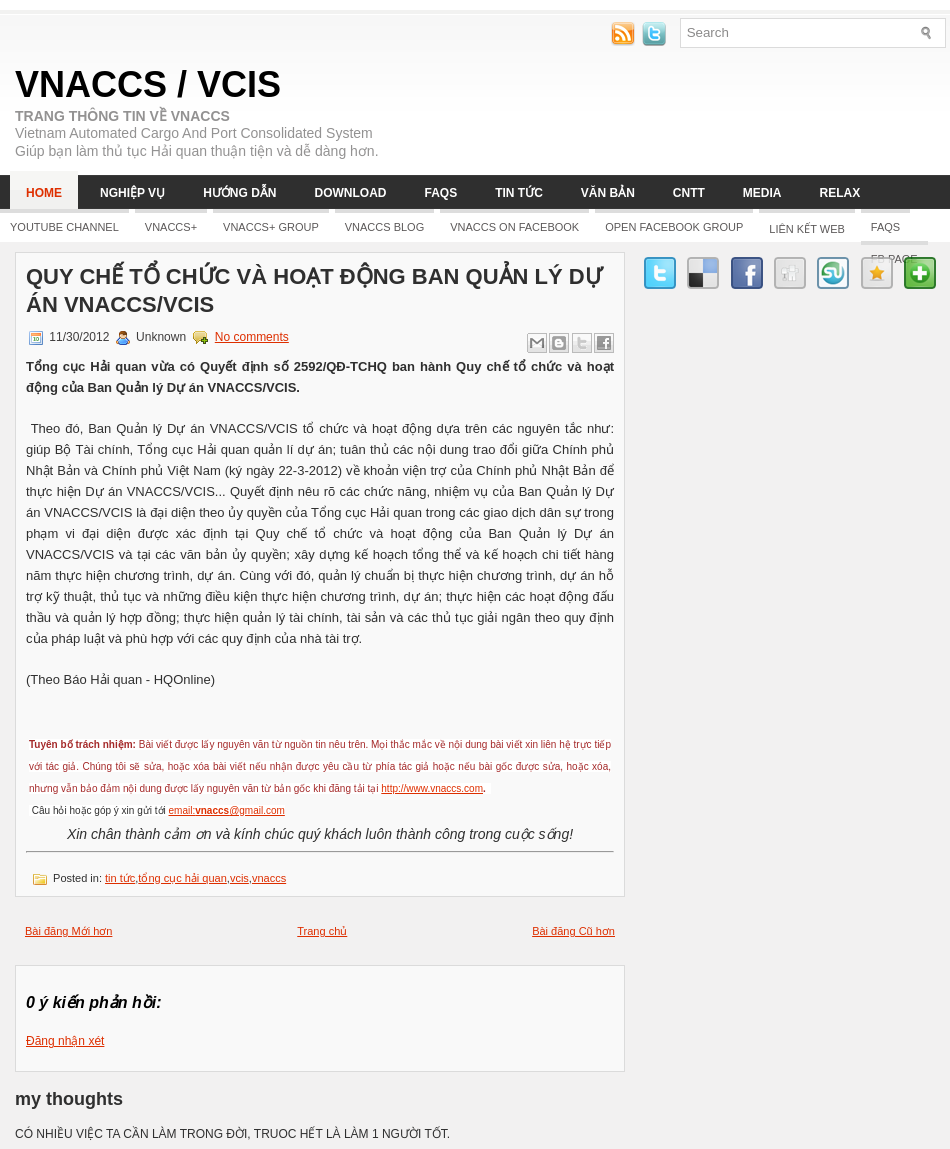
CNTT (689, 193)
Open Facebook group (674, 227)
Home (44, 193)
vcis (239, 878)
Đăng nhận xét (65, 1041)
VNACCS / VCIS (148, 84)
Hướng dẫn (239, 193)
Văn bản (608, 193)
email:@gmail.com (227, 810)
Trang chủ (322, 931)
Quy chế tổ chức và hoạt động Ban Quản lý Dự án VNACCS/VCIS (314, 290)
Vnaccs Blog (384, 227)
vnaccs (269, 878)
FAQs (440, 193)
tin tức (120, 878)
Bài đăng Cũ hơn (573, 931)
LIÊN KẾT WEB (806, 229)
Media (762, 193)
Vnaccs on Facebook (514, 227)
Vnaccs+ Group (271, 227)
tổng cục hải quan (182, 878)
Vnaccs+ (171, 227)
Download (350, 193)
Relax (840, 193)
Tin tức (519, 193)
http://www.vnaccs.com (432, 788)
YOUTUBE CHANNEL (64, 227)
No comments (252, 337)
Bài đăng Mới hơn (68, 931)
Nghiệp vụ (132, 193)
